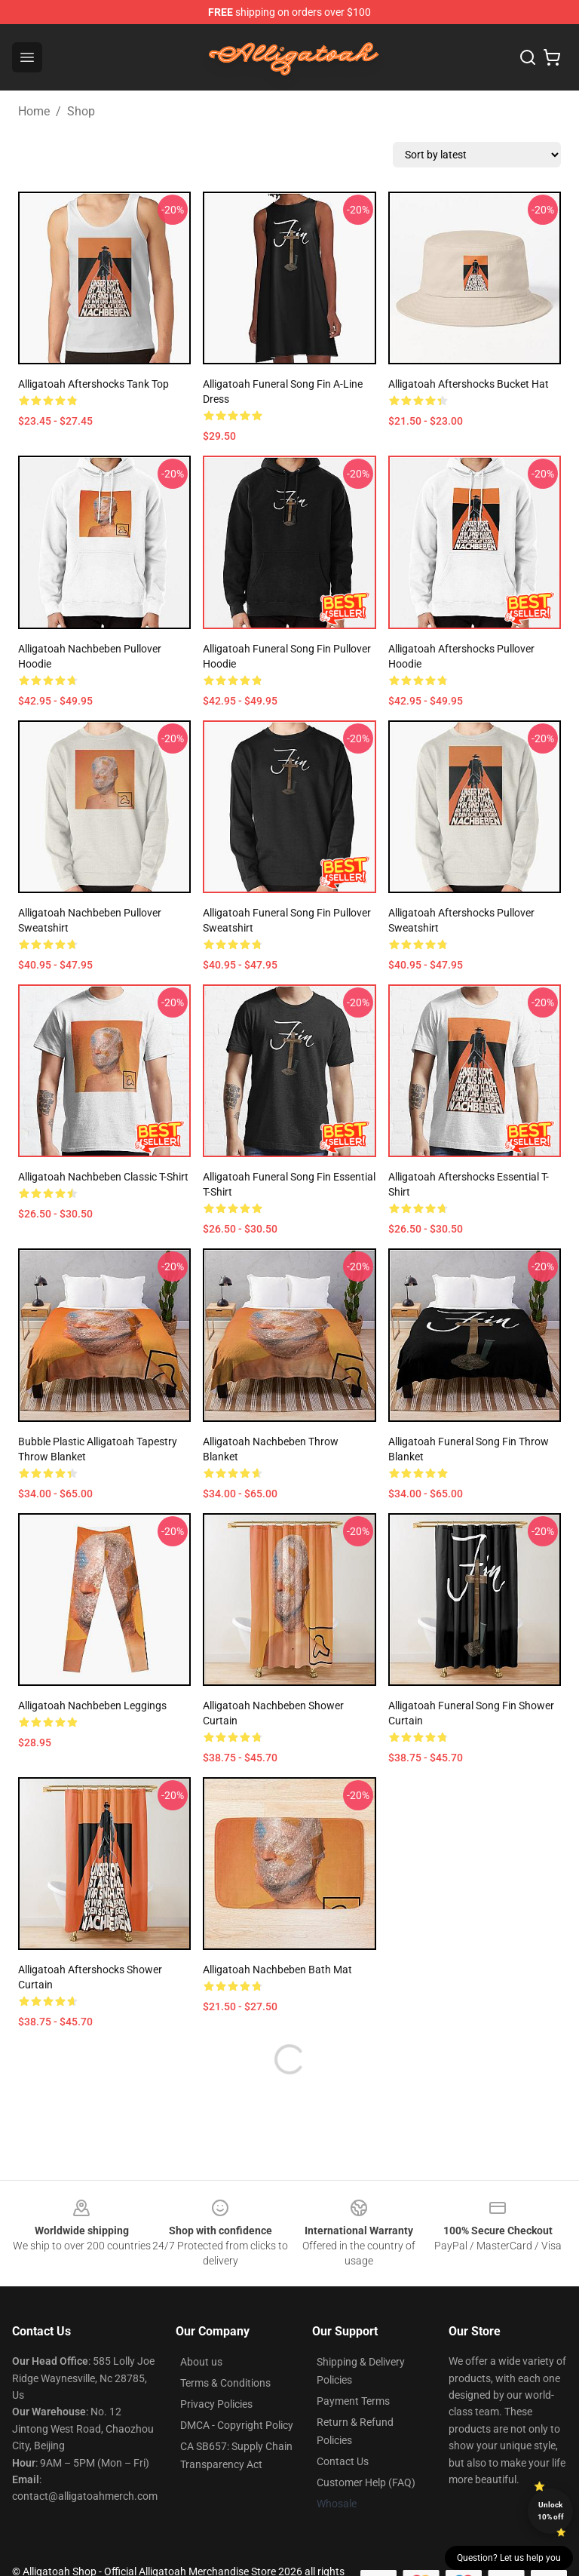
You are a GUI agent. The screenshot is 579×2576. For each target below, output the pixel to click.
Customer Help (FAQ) (366, 2482)
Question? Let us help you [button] (509, 2558)
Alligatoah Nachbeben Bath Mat (277, 1969)
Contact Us (343, 2461)
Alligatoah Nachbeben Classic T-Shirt (103, 1177)
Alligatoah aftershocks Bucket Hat (468, 384)
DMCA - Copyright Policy (236, 2425)
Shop (81, 111)
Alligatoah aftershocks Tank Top (93, 384)
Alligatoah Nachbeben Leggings (92, 1705)
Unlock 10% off (551, 2511)
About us (201, 2362)
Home (34, 111)
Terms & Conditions (225, 2383)
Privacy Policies (216, 2404)
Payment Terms (353, 2401)
